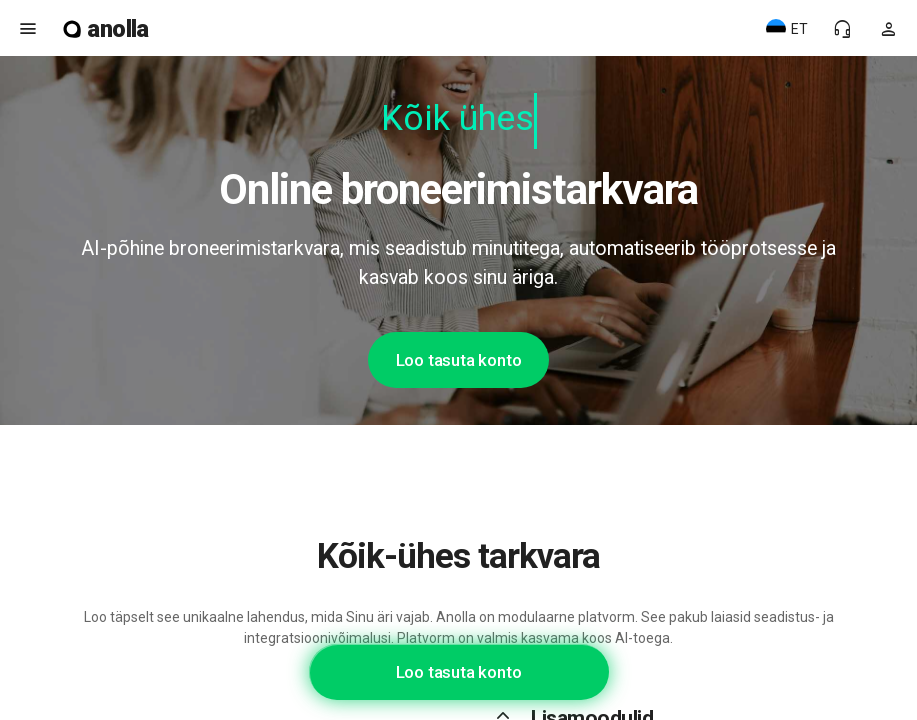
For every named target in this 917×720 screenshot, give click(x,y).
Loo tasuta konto (459, 360)
